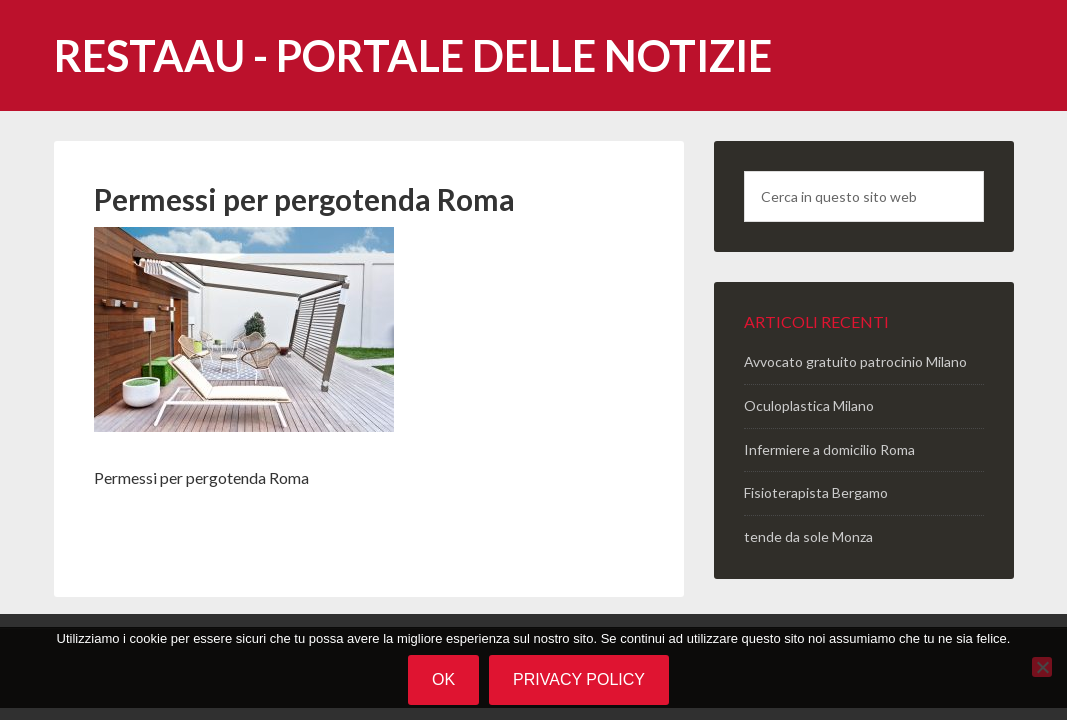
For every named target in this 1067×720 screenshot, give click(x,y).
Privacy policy (579, 679)
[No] (1042, 667)
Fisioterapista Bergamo (816, 492)
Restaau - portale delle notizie (413, 55)
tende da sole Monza (808, 536)
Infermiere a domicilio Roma (829, 449)
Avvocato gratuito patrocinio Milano (855, 361)
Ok (443, 679)
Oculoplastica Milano (809, 405)
